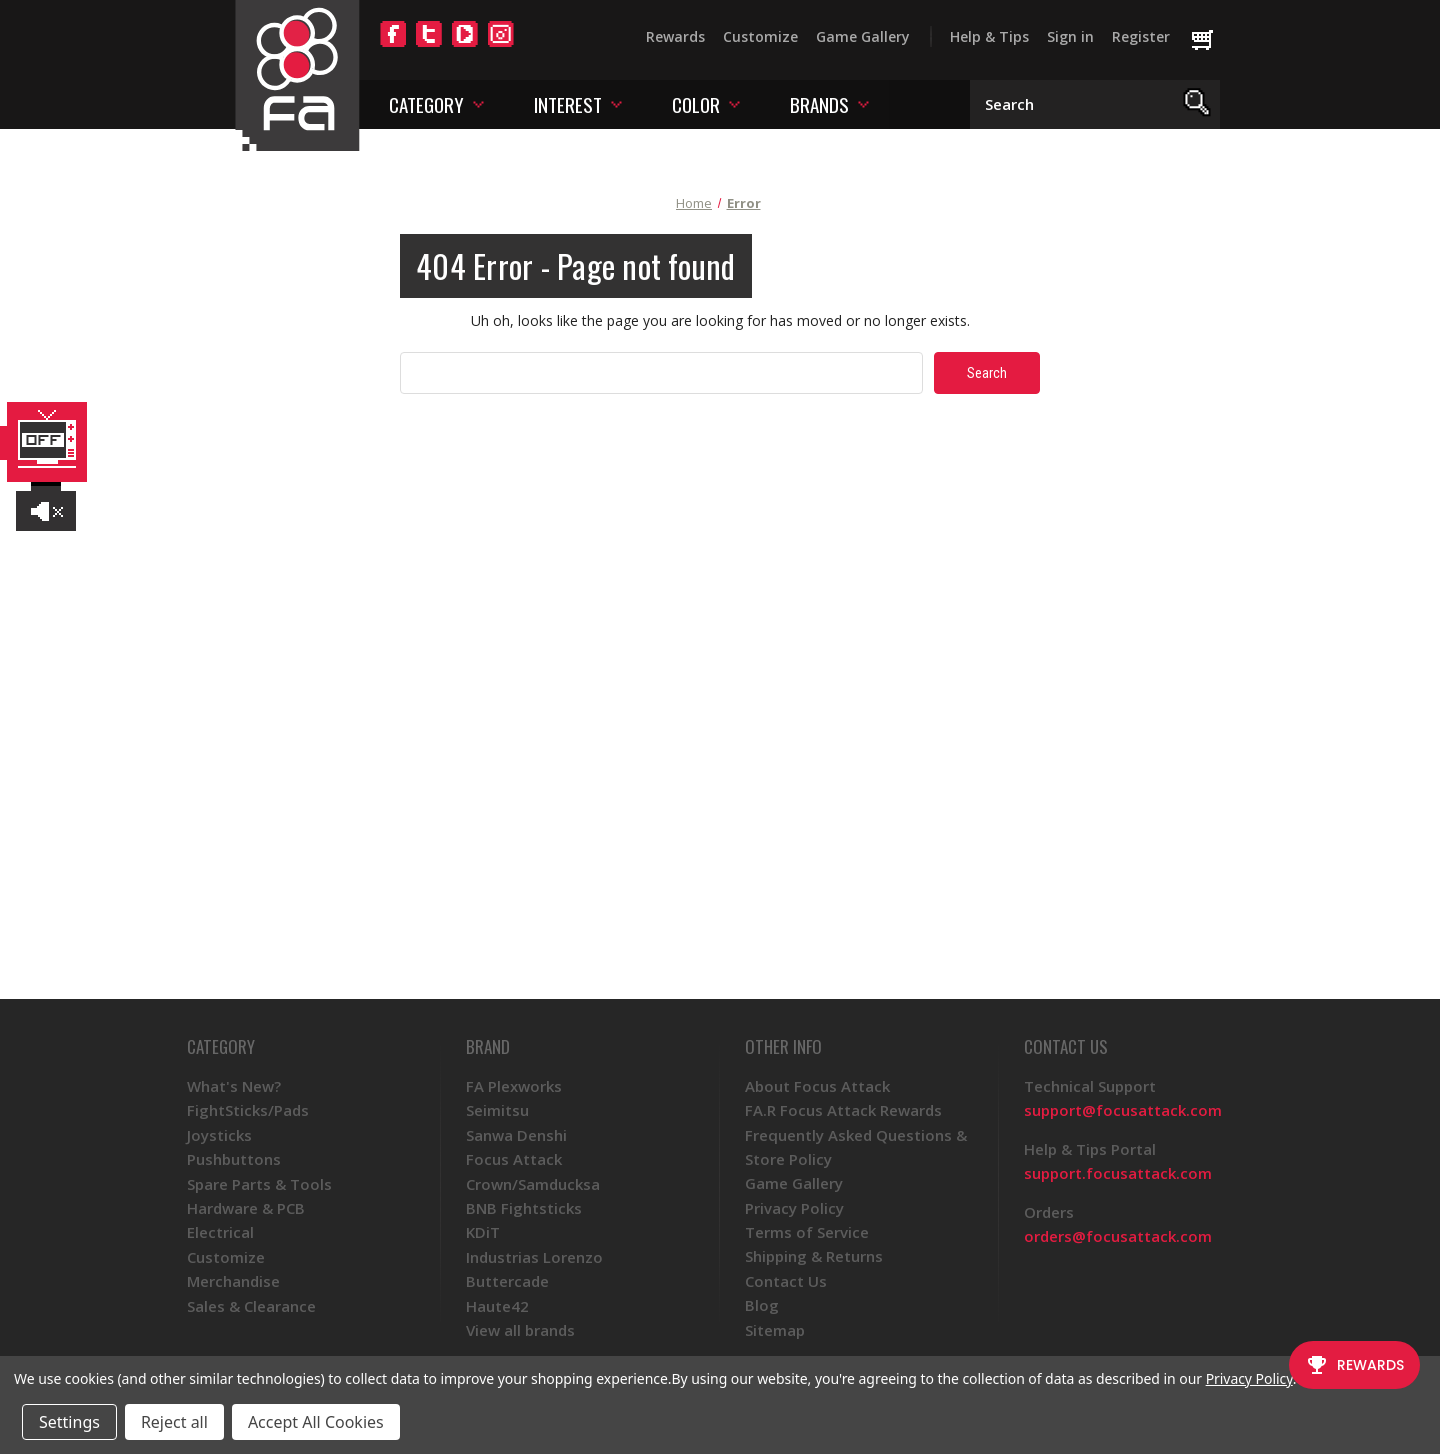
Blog (762, 1305)
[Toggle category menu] (478, 103)
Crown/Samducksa (533, 1184)
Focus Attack (514, 1159)
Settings (69, 1422)
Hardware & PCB (246, 1208)
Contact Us (786, 1281)
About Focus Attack (817, 1086)
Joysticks (219, 1135)
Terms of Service (807, 1232)
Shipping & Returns (814, 1256)
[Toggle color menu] (734, 103)
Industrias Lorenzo (534, 1257)
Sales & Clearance (251, 1306)
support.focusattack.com (1118, 1173)
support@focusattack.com (1123, 1110)
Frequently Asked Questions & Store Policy (856, 1147)
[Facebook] (393, 46)
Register (1141, 36)
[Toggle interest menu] (616, 103)
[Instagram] (501, 46)
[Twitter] (429, 46)
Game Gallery (863, 36)
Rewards (675, 36)
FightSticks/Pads (248, 1110)
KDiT (483, 1232)
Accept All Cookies (316, 1422)
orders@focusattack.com (1118, 1236)
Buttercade (507, 1281)
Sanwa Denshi (516, 1135)
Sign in (1070, 36)
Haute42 (497, 1306)
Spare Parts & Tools (259, 1184)
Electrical (220, 1232)
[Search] (1197, 104)
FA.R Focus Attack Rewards (843, 1110)
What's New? (234, 1086)
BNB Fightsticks (524, 1208)
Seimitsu (497, 1110)
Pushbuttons (234, 1159)
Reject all (174, 1422)
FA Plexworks (514, 1086)
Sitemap (775, 1330)
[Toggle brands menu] (863, 103)
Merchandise (233, 1281)
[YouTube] (465, 46)
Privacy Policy (794, 1208)
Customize (760, 36)
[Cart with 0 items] (1211, 41)
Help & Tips (989, 36)
